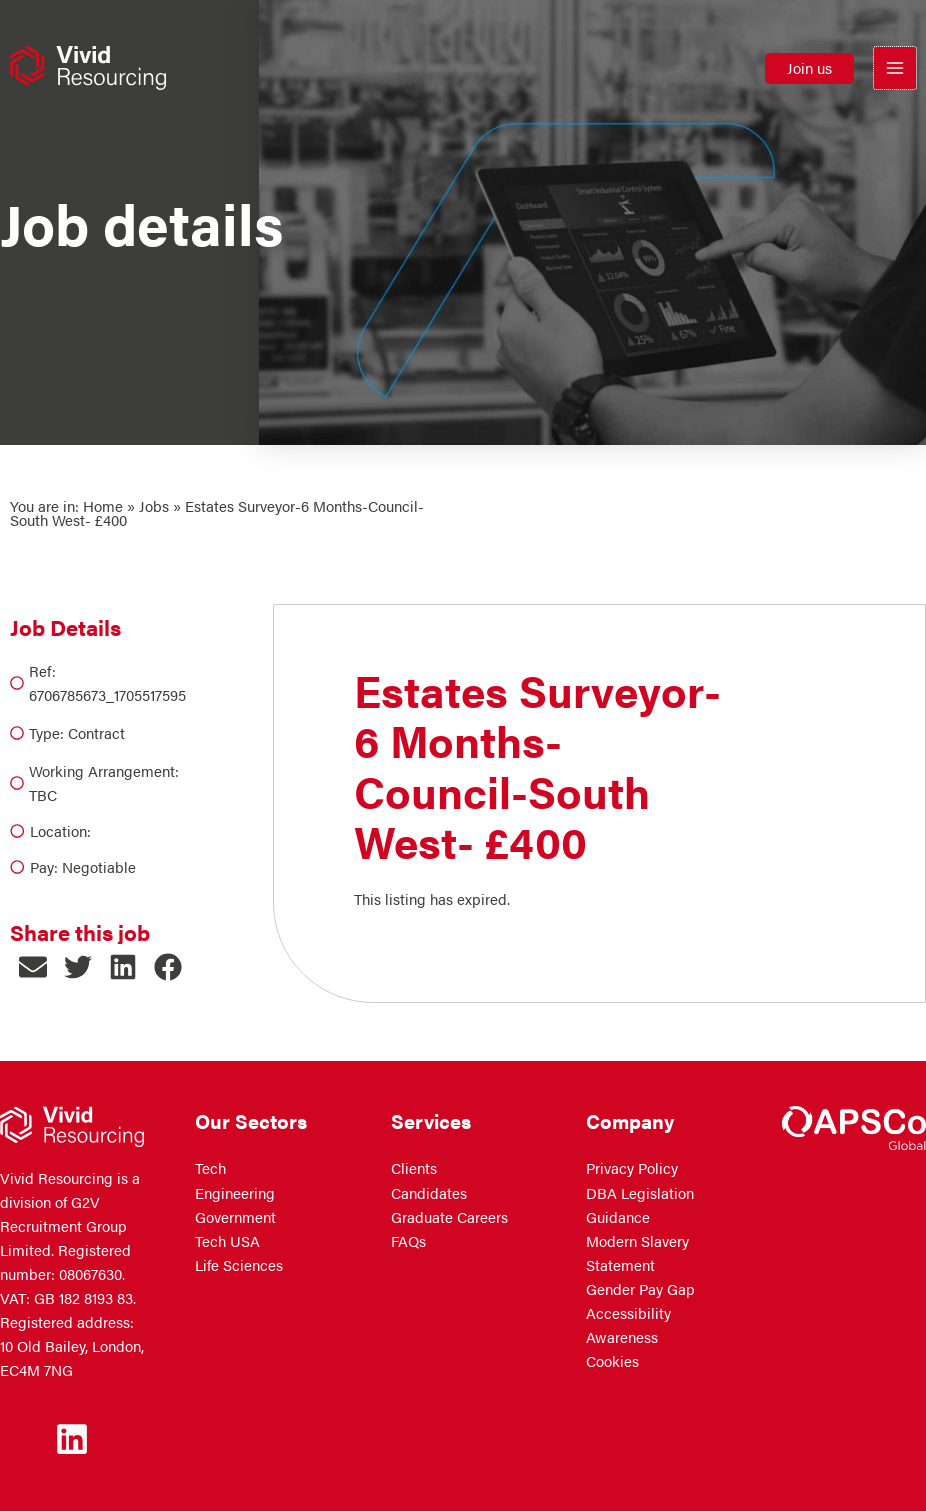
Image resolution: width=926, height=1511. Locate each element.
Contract (96, 733)
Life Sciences (239, 1265)
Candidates (429, 1193)
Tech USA (227, 1241)
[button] (809, 70)
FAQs (408, 1241)
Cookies (612, 1361)
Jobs (154, 506)
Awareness (622, 1337)
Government (235, 1217)
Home (103, 506)
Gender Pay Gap (640, 1289)
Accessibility (628, 1313)
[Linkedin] (72, 1439)
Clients (414, 1168)
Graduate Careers (449, 1217)
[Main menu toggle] (895, 71)
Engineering (235, 1193)
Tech (210, 1168)
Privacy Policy (632, 1168)
